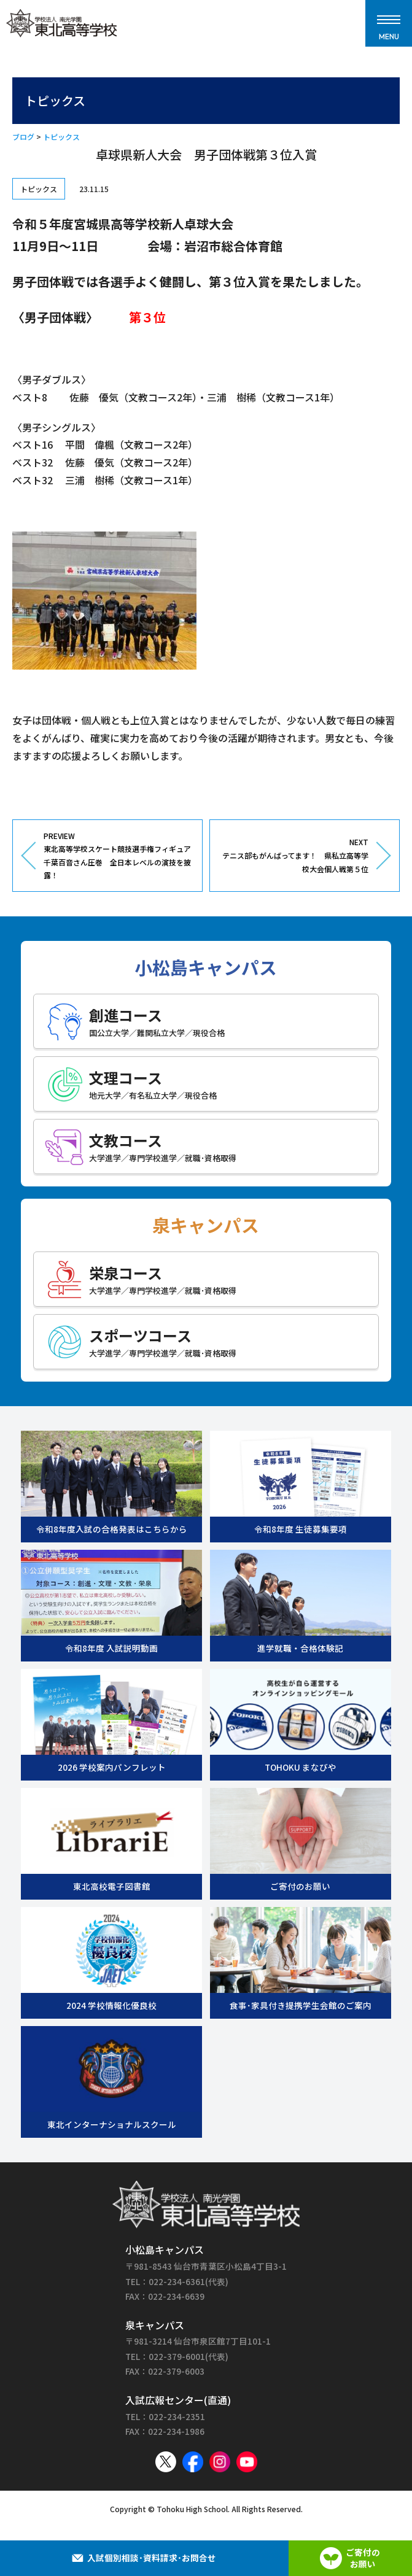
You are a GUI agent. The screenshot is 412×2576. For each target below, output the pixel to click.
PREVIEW (118, 856)
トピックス (61, 136)
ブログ (23, 136)
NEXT (293, 856)
